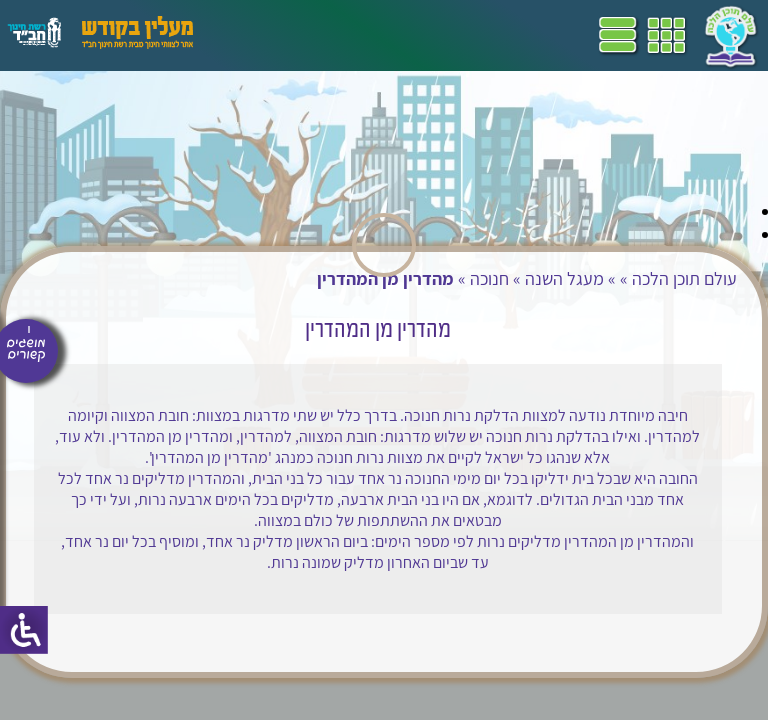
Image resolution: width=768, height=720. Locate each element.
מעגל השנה (564, 278)
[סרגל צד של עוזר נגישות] (24, 630)
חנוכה (489, 278)
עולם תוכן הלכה (684, 278)
